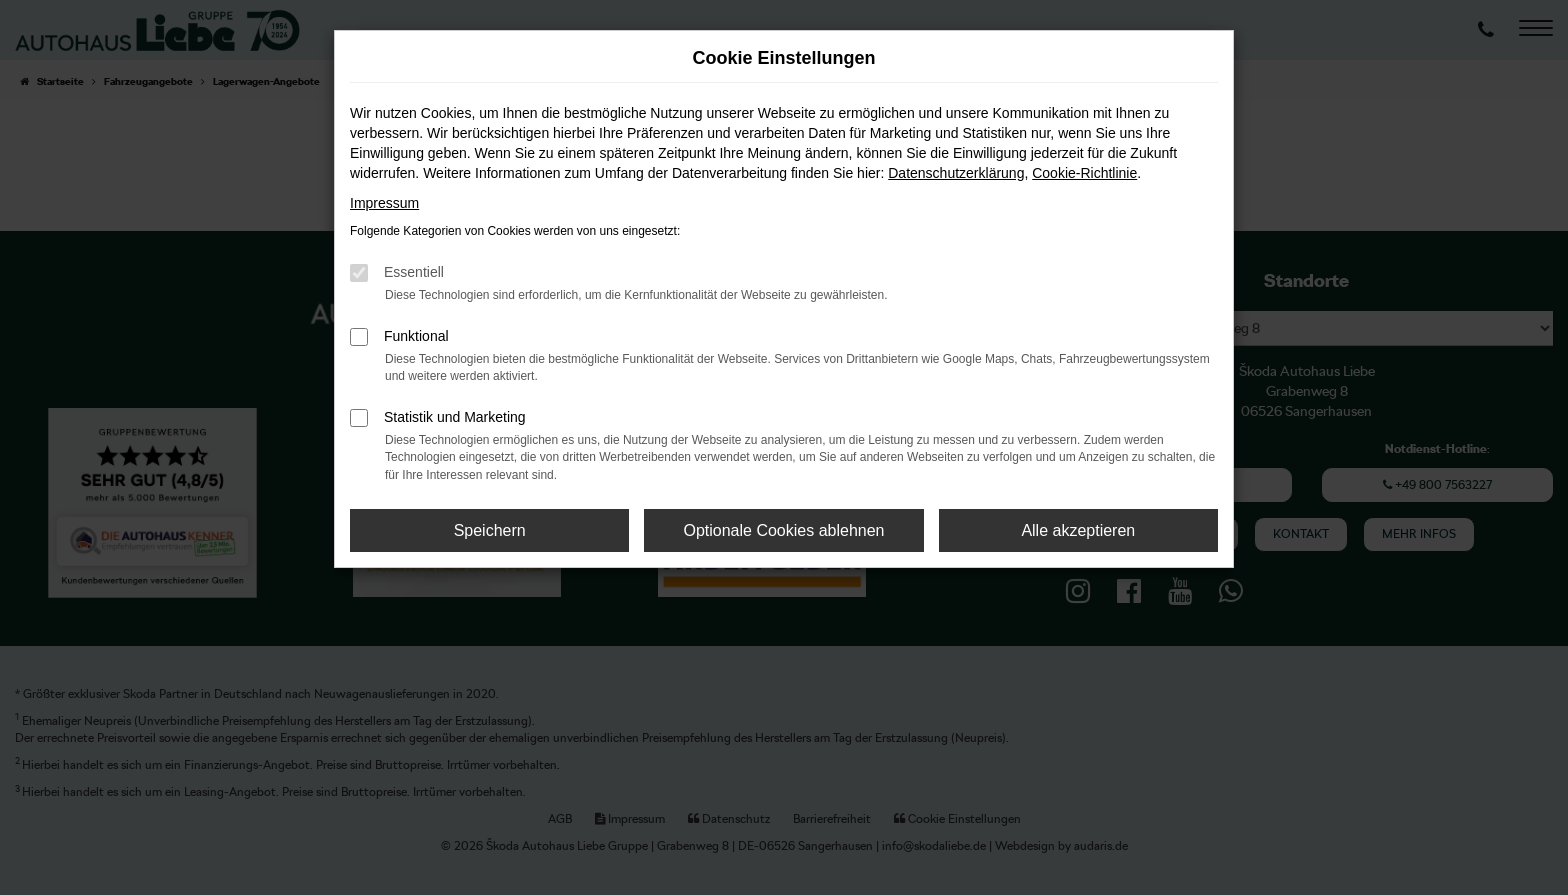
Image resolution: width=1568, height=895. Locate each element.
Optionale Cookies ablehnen (783, 530)
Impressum (384, 203)
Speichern (490, 530)
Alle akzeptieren (1078, 530)
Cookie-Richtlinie (1084, 173)
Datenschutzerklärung (956, 173)
